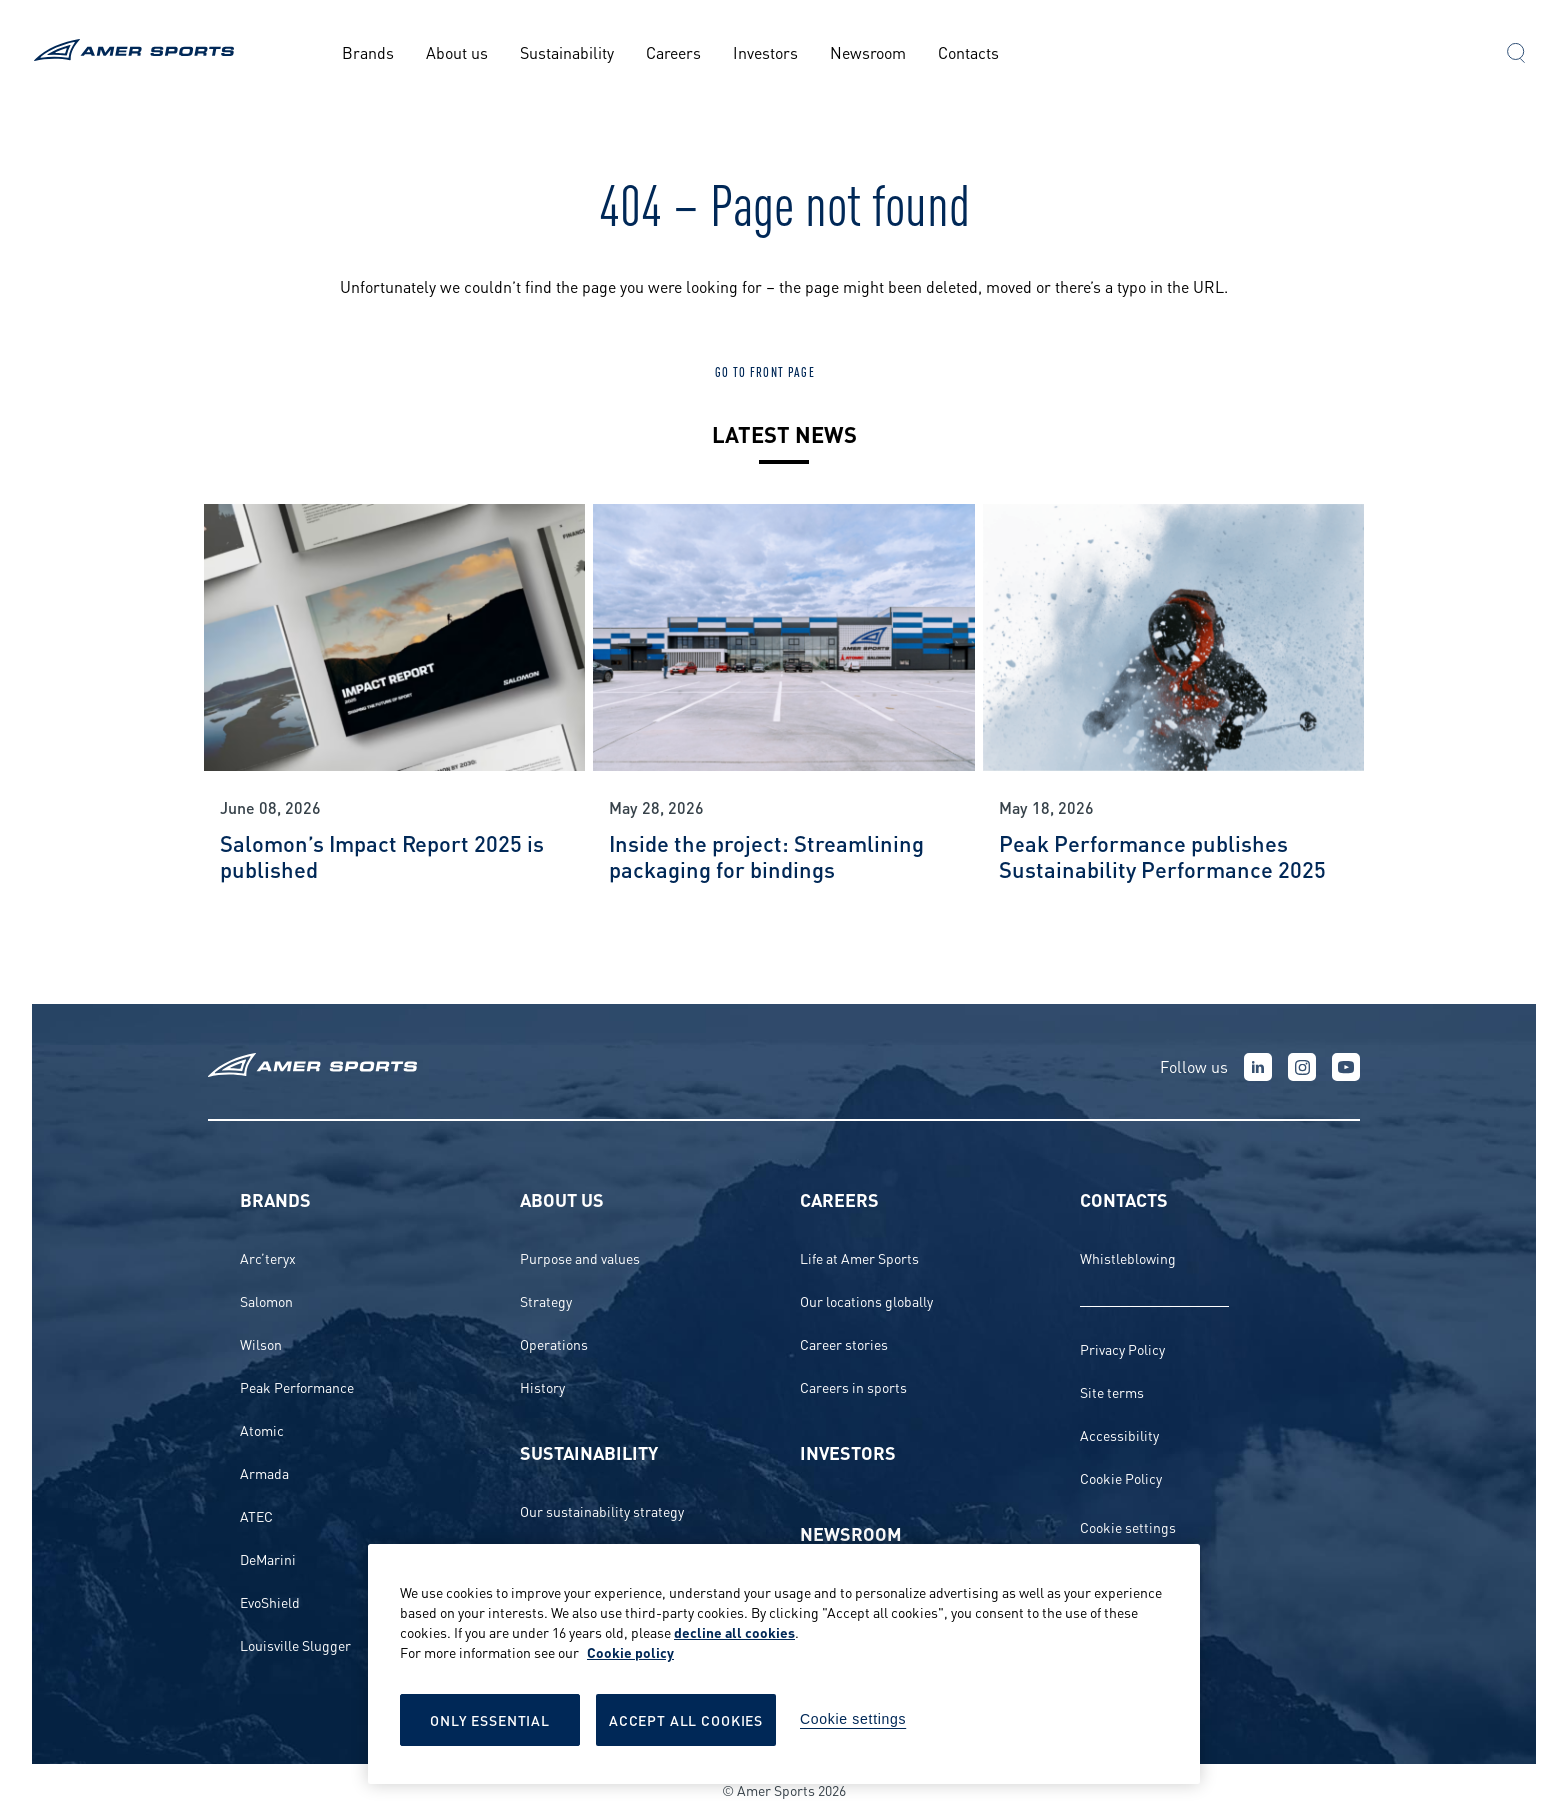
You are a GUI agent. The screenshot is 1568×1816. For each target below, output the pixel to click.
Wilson (261, 1343)
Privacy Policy (1122, 1348)
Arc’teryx (268, 1257)
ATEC (256, 1515)
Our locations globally (866, 1300)
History (542, 1386)
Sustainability (567, 51)
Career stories (844, 1343)
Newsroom (868, 51)
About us (457, 51)
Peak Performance (297, 1386)
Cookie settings (1128, 1526)
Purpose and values (580, 1257)
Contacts (968, 51)
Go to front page (765, 371)
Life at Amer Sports (859, 1257)
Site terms (1112, 1391)
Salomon (266, 1300)
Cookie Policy (1121, 1477)
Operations (554, 1343)
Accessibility (1119, 1434)
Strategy (546, 1300)
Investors (765, 51)
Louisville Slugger (295, 1644)
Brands (368, 51)
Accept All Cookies (686, 1719)
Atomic (262, 1429)
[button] (1516, 55)
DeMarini (268, 1558)
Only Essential (490, 1719)
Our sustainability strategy (602, 1510)
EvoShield (270, 1601)
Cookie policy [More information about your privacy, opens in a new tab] (630, 1651)
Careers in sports (853, 1386)
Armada (264, 1472)
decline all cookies (734, 1631)
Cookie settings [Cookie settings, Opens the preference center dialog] (853, 1719)
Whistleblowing (1128, 1257)
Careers (673, 51)
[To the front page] (137, 52)
